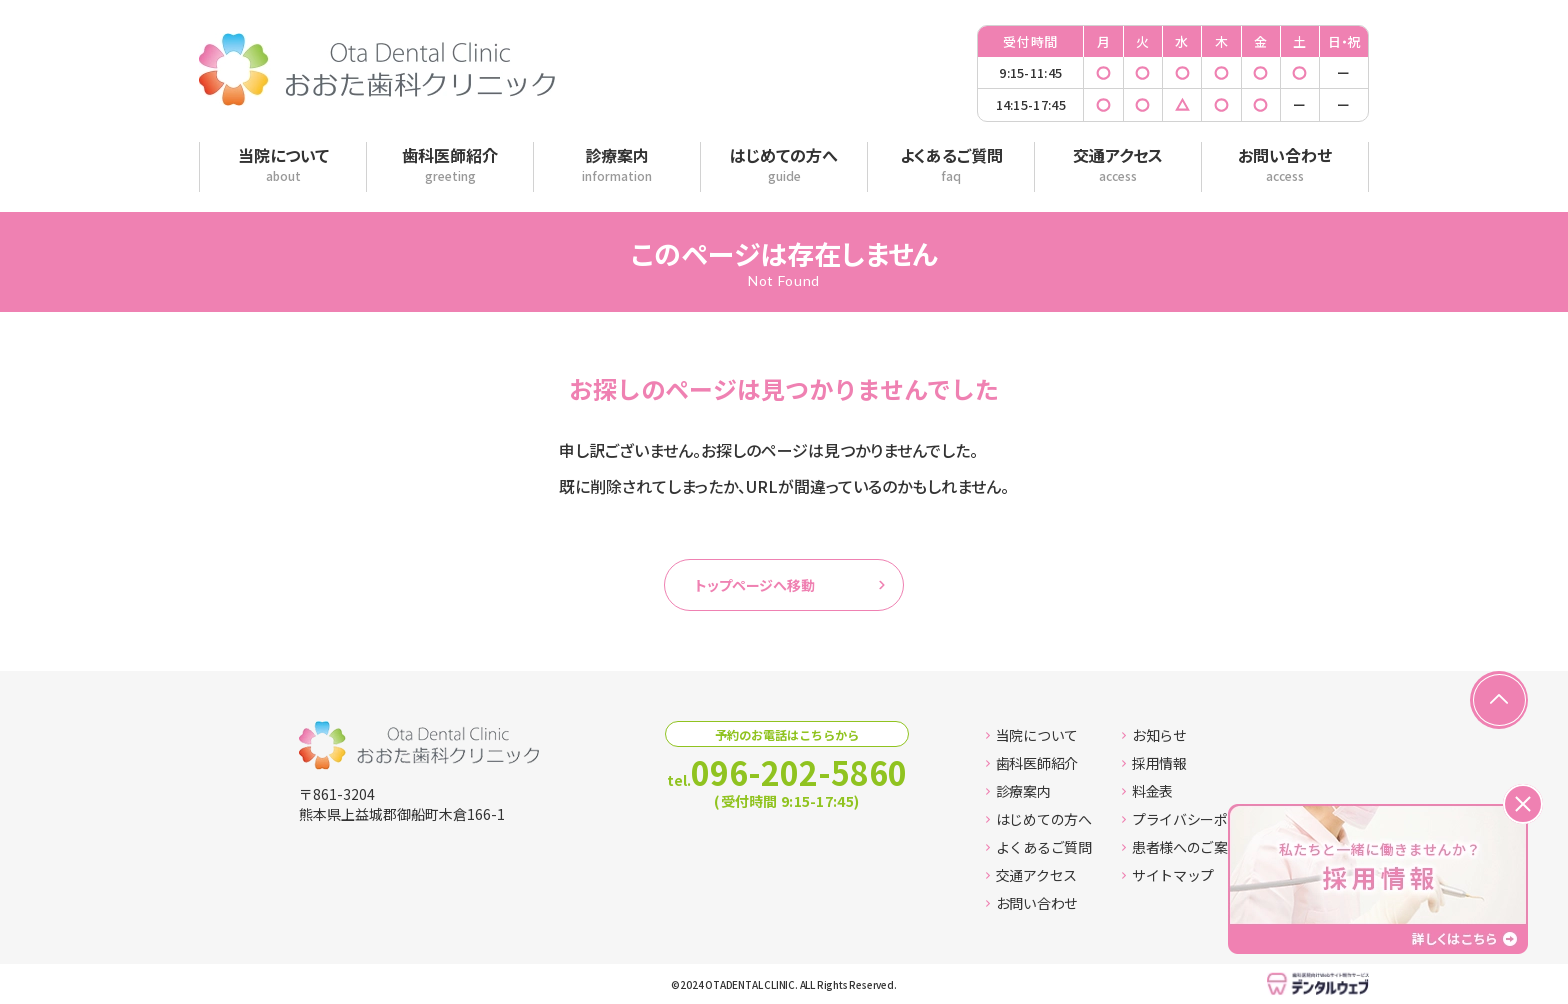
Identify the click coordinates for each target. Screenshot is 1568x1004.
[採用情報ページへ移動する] (1378, 879)
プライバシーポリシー (1195, 819)
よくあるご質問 (1039, 847)
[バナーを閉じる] (1523, 804)
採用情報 (1154, 763)
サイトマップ (1168, 875)
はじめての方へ (1039, 819)
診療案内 (1018, 791)
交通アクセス (1031, 875)
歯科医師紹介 (1032, 763)
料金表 (1147, 791)
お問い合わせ (1032, 903)
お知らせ (1154, 735)
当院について (1032, 735)
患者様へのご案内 (1182, 847)
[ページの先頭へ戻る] (1499, 700)
